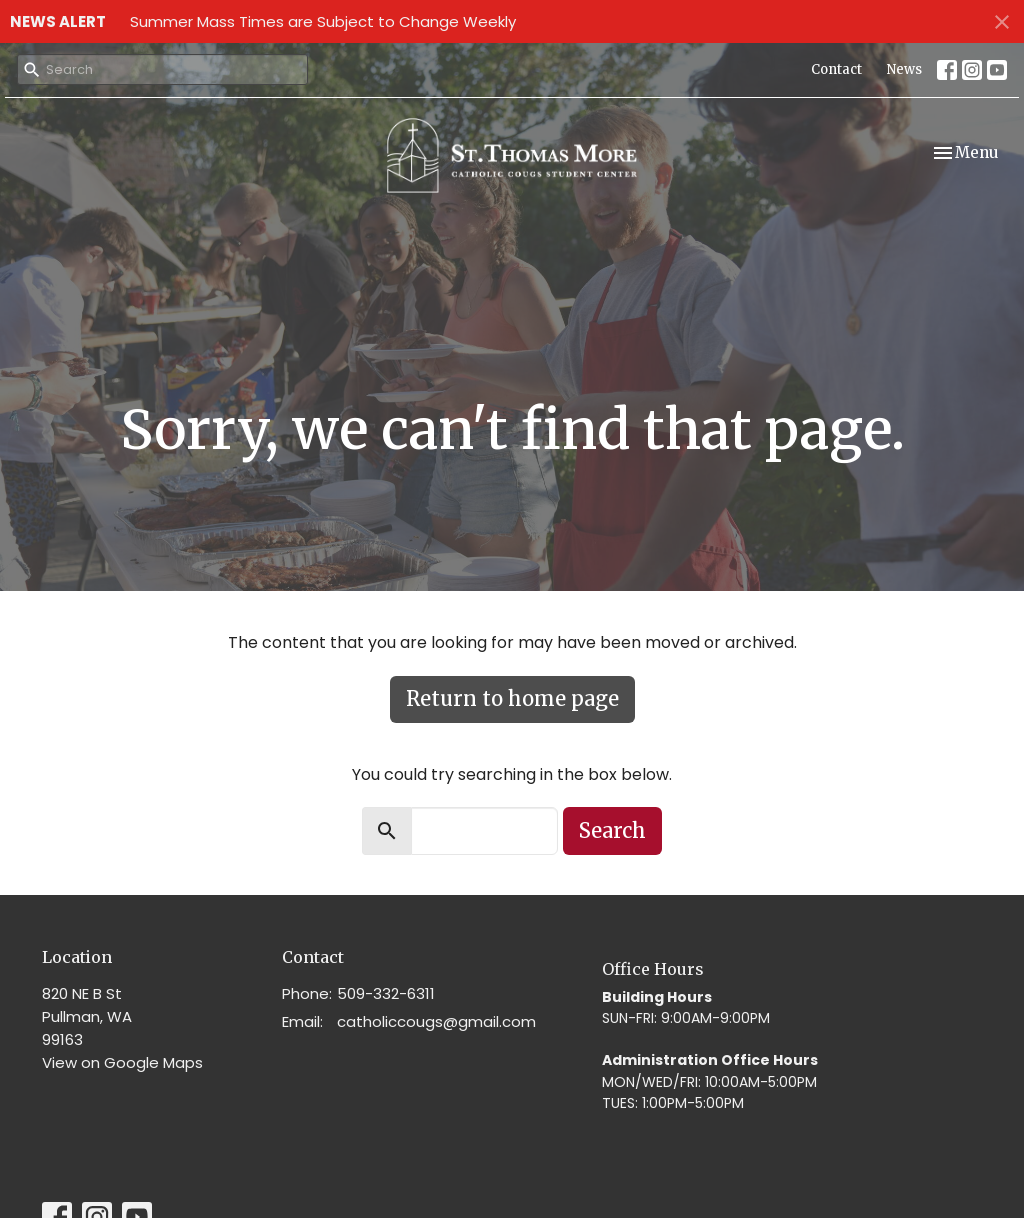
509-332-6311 (386, 993)
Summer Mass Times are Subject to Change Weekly (323, 21)
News (904, 69)
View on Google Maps (122, 1062)
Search (612, 830)
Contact (836, 69)
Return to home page (512, 698)
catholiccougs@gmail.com (436, 1021)
